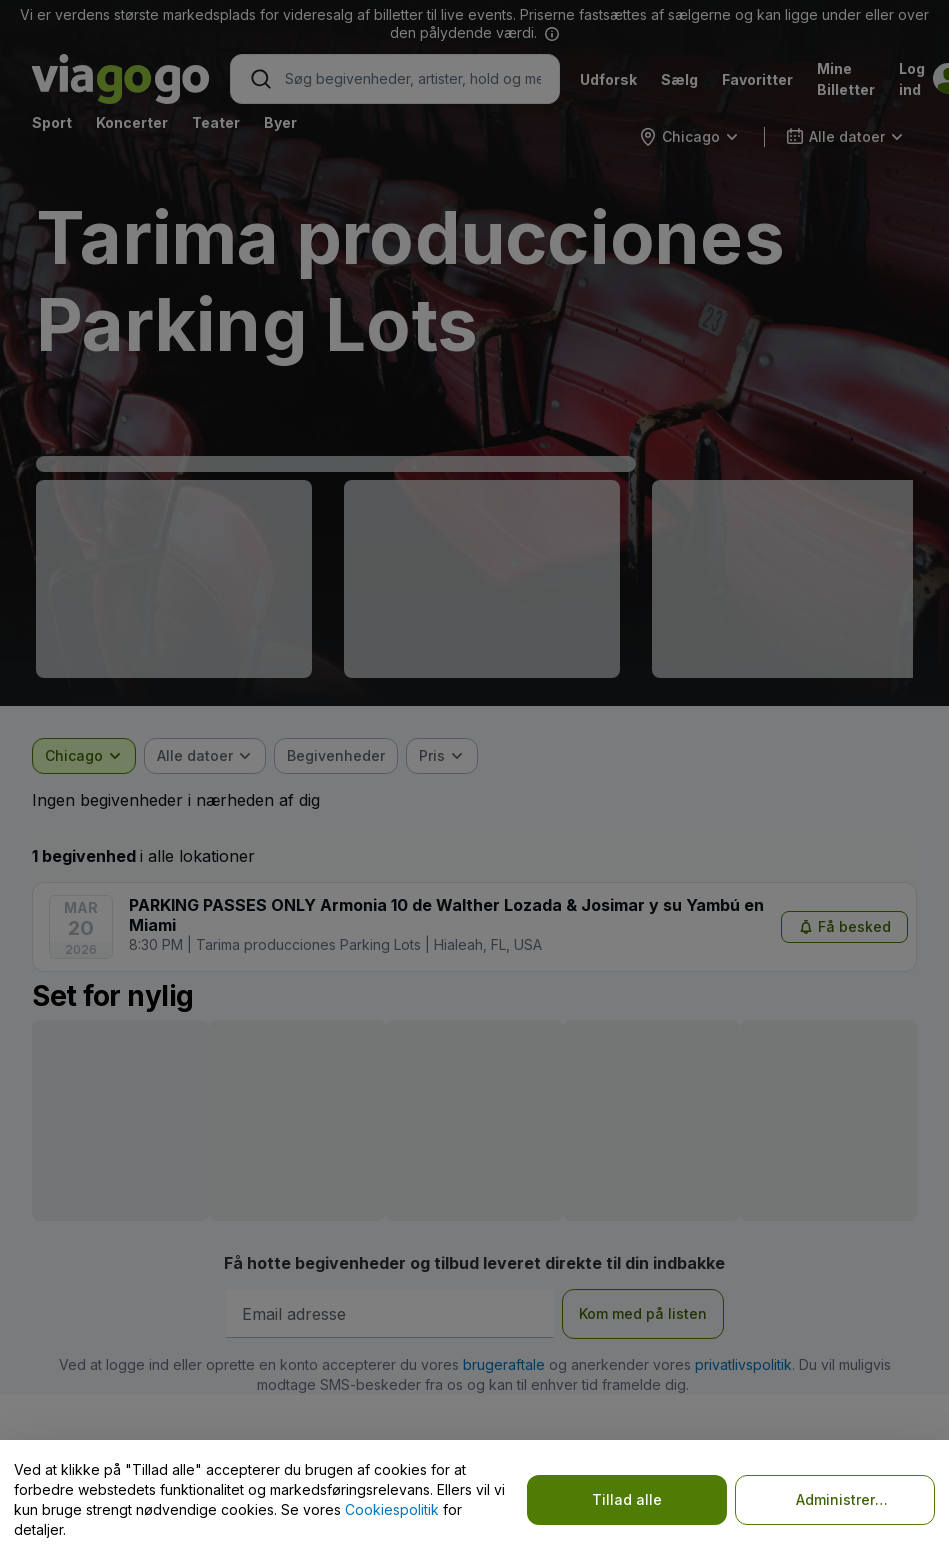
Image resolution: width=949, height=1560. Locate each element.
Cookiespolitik (392, 1509)
